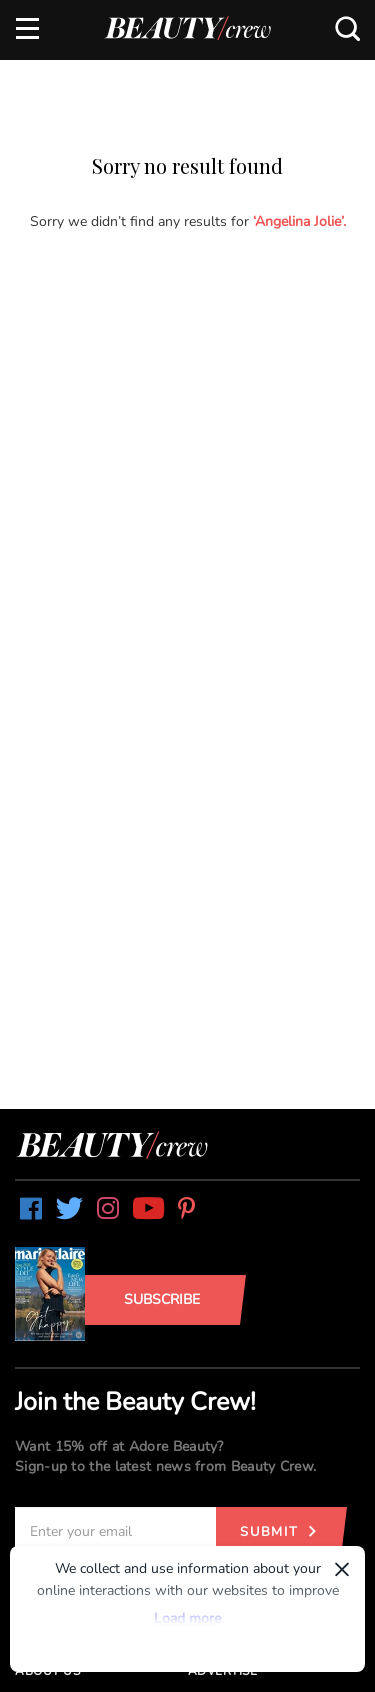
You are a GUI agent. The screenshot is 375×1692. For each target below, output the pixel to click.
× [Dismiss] (342, 1569)
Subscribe (162, 1299)
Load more (187, 1618)
